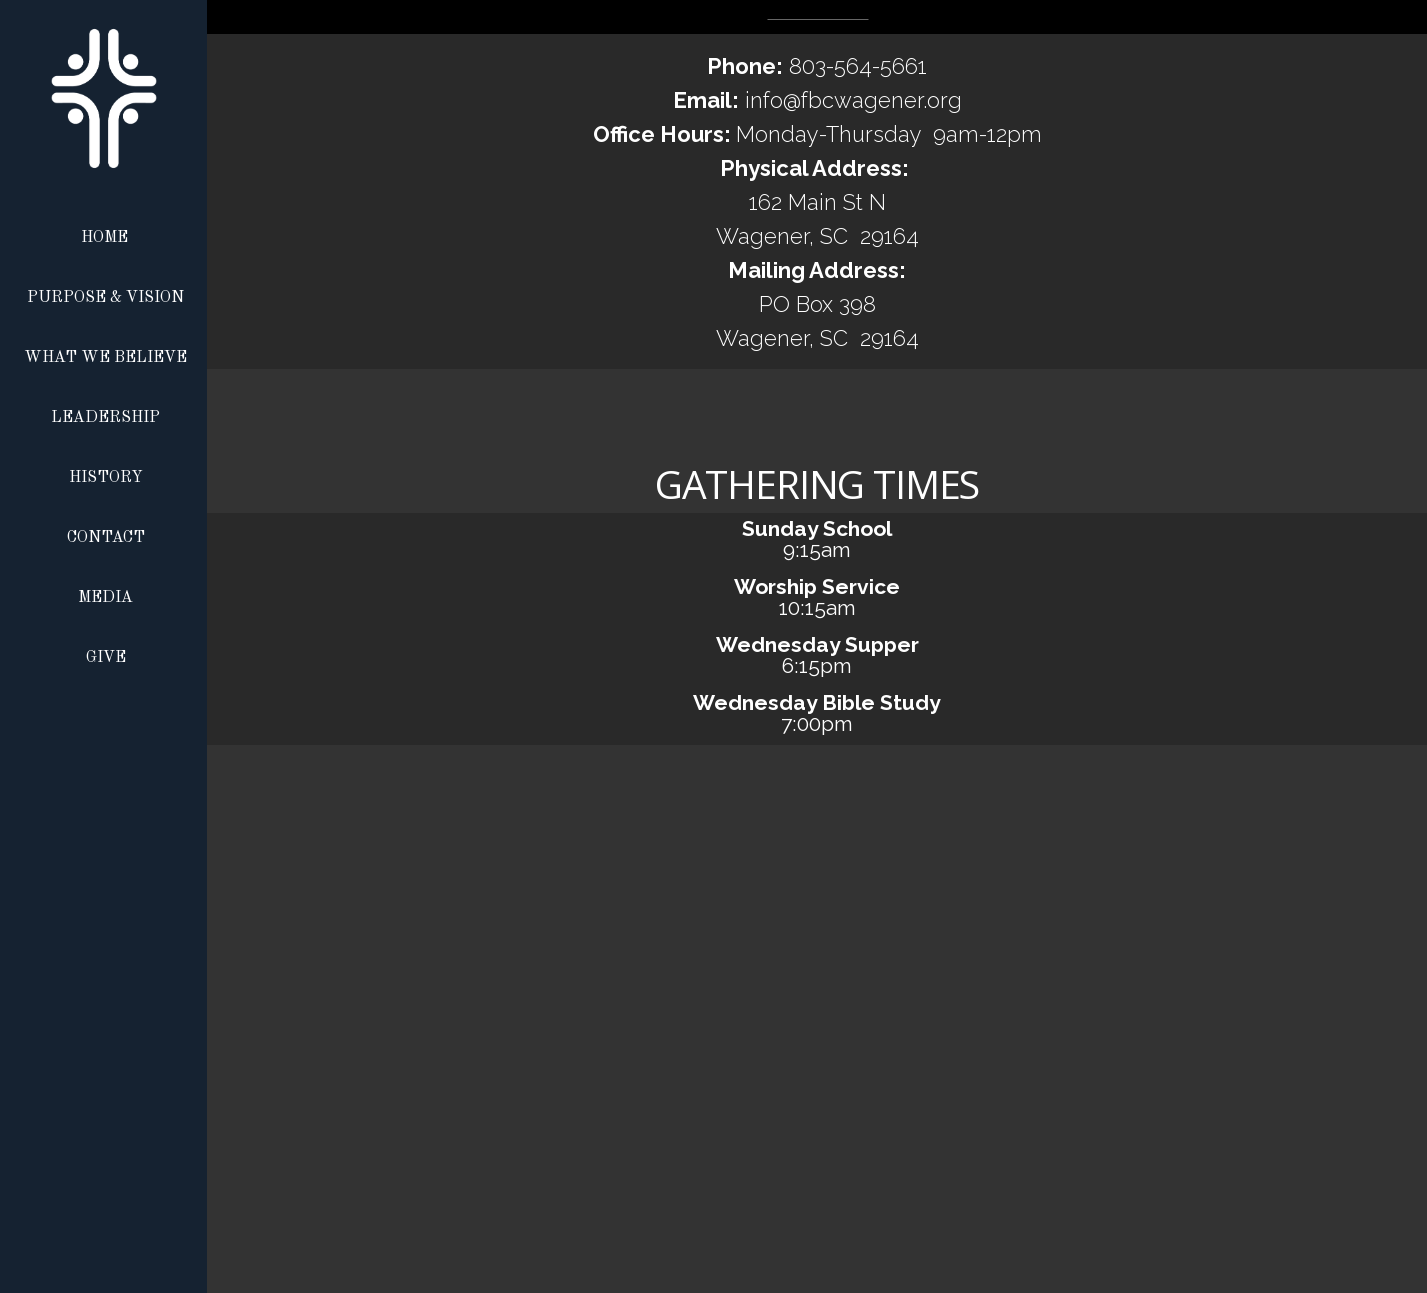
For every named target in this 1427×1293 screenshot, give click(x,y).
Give (106, 658)
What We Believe (105, 358)
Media (105, 598)
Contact (106, 538)
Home (104, 238)
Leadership (105, 418)
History (106, 478)
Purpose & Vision (105, 298)
